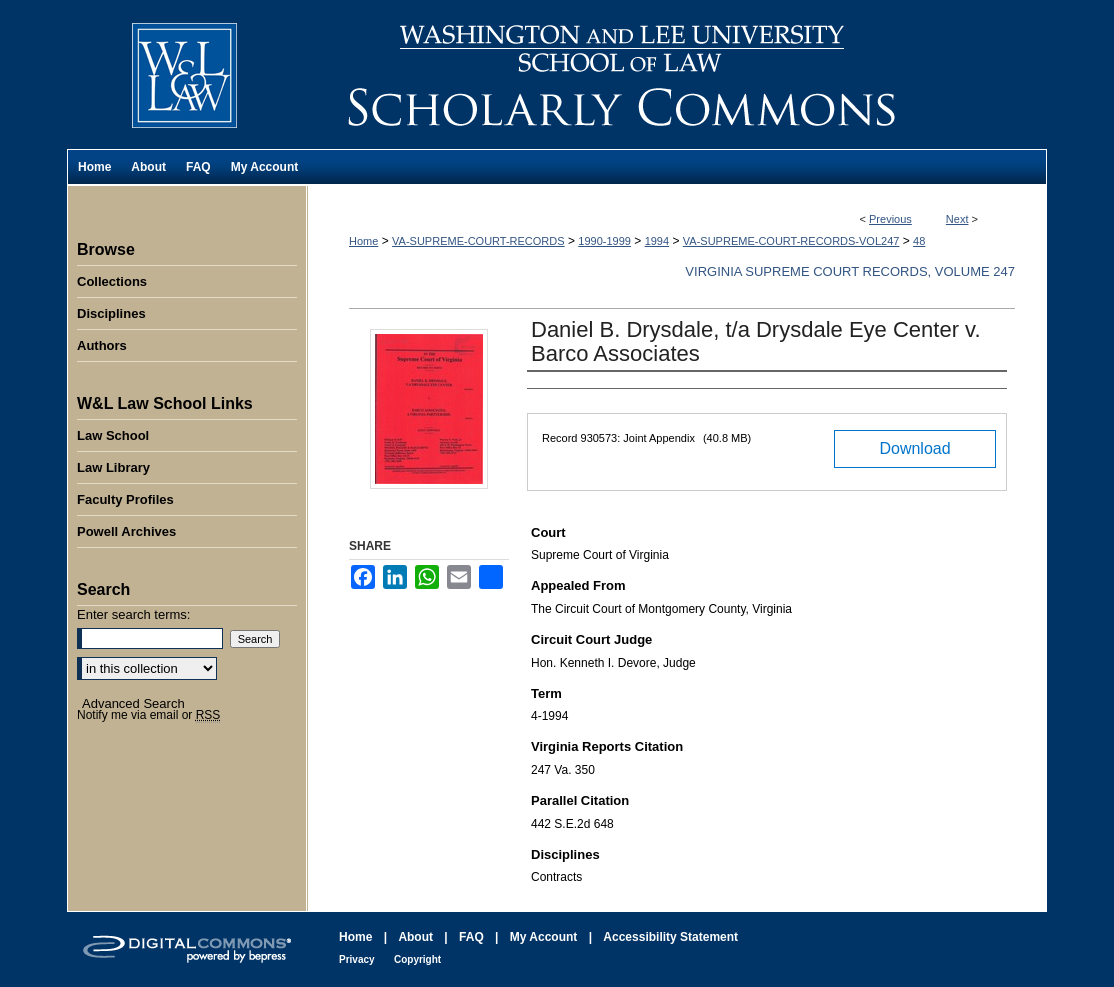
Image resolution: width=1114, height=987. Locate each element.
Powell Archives (126, 531)
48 (919, 241)
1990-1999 (604, 241)
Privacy (357, 959)
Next (957, 219)
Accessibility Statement (670, 937)
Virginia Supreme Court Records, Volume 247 (850, 271)
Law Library (113, 467)
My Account (544, 937)
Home (363, 241)
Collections (112, 281)
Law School (113, 435)
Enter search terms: (133, 614)
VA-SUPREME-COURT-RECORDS (478, 241)
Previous (890, 219)
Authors (102, 345)
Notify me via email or (148, 715)
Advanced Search (133, 703)
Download (914, 448)
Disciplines (111, 313)
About (415, 937)
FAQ (471, 937)
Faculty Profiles (125, 499)
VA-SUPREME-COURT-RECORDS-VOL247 (791, 241)
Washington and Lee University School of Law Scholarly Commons (677, 74)
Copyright (417, 959)
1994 (657, 241)
